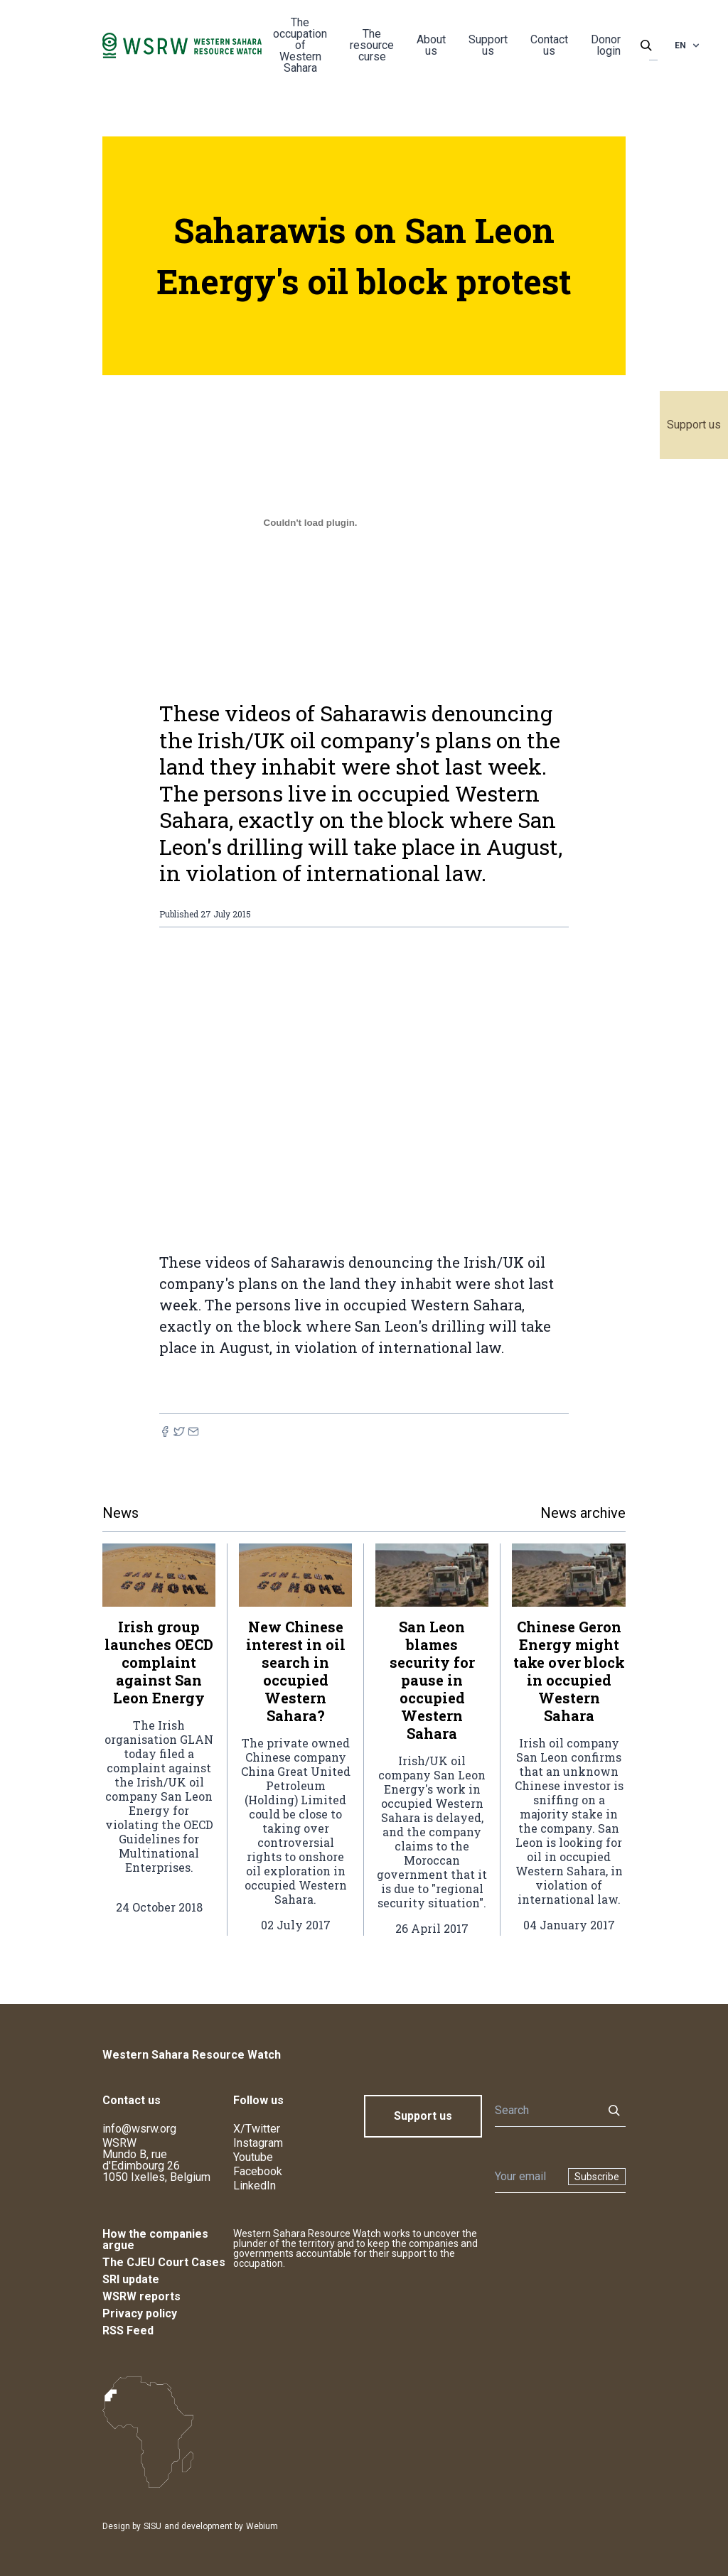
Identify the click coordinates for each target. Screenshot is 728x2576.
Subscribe (596, 2176)
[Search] (544, 2110)
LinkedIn (254, 2185)
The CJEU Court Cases (163, 2262)
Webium (262, 2526)
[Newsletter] (527, 2177)
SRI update (130, 2279)
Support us (694, 424)
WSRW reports (141, 2296)
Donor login (606, 45)
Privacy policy (139, 2313)
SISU (152, 2526)
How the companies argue (155, 2239)
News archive (583, 1512)
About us (431, 45)
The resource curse (372, 45)
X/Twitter (256, 2128)
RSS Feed (128, 2330)
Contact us (549, 45)
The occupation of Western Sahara (300, 45)
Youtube (253, 2157)
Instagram (258, 2143)
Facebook (257, 2171)
